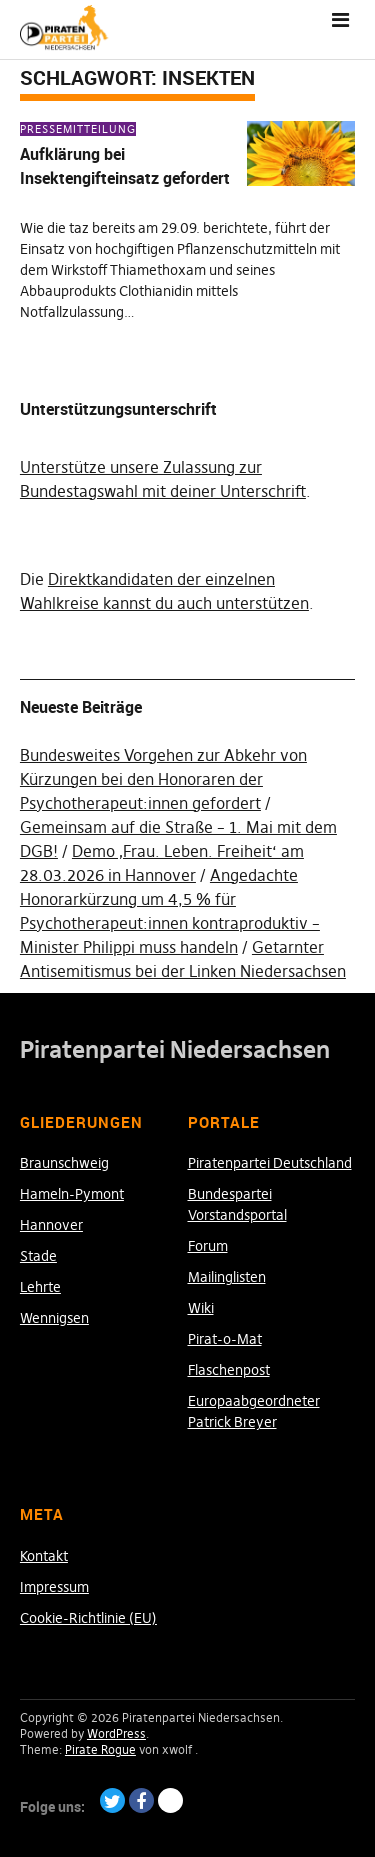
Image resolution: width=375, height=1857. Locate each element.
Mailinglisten (227, 1277)
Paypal (170, 1800)
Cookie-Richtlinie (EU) (88, 1618)
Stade (38, 1256)
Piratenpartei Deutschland (270, 1163)
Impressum (54, 1587)
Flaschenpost (229, 1370)
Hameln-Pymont (72, 1194)
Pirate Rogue (100, 1749)
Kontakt (44, 1556)
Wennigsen (54, 1318)
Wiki (201, 1308)
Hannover (51, 1225)
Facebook (141, 1800)
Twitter (112, 1800)
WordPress (116, 1733)
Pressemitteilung (78, 129)
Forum (208, 1246)
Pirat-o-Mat (225, 1339)
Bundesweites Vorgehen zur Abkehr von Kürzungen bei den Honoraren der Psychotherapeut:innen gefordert (163, 779)
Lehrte (40, 1287)
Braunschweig (64, 1163)
